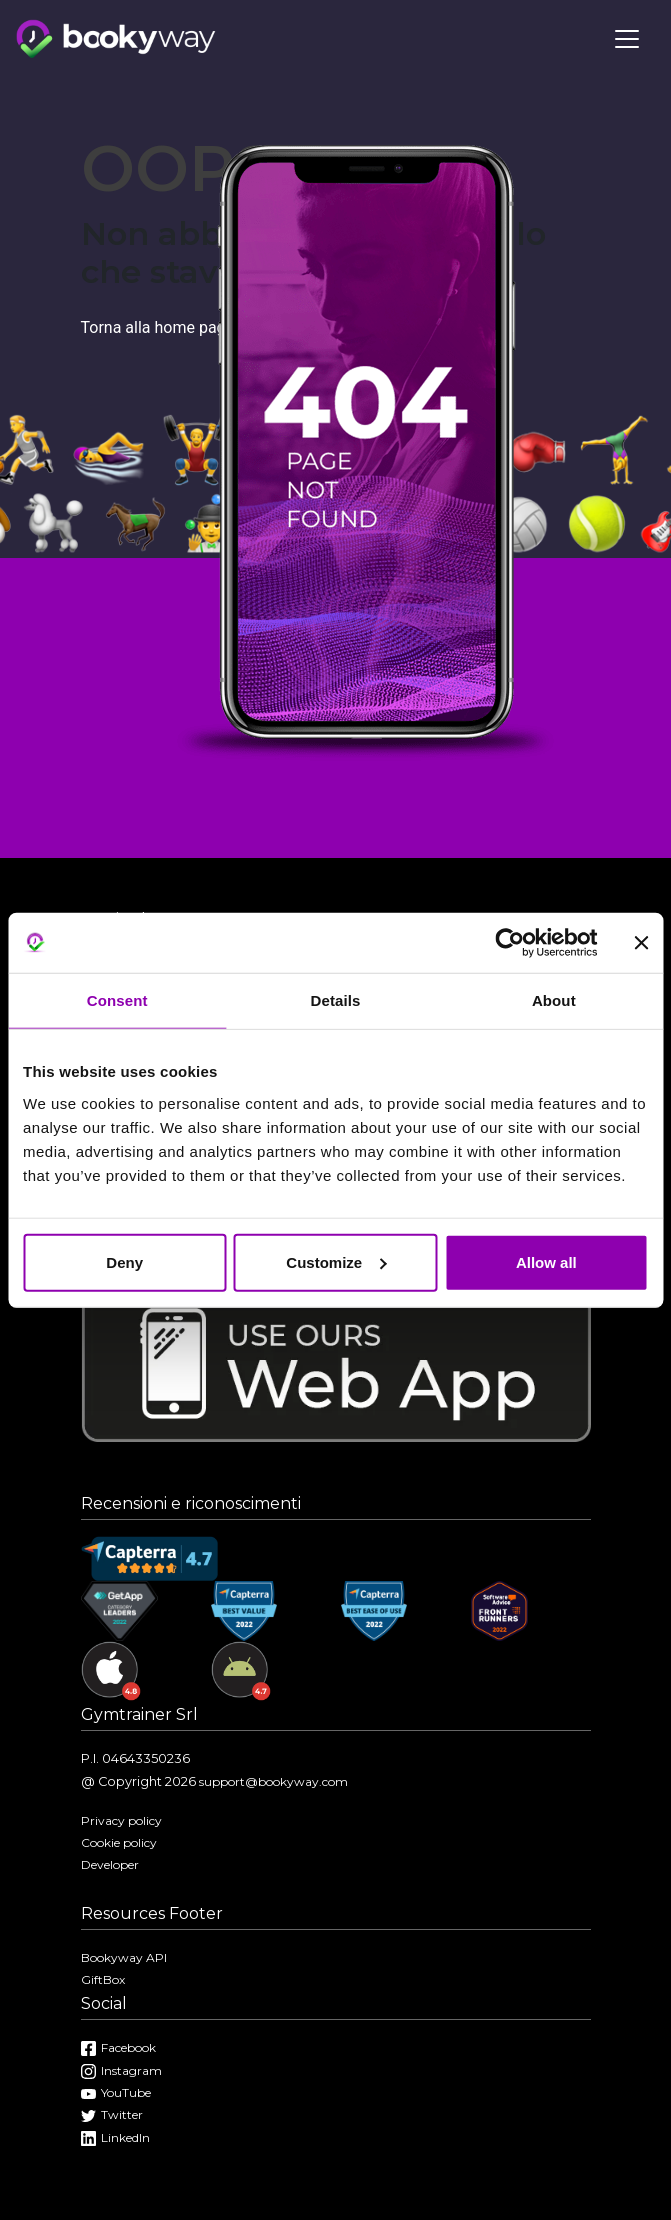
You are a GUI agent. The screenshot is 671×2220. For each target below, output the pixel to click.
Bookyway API (124, 1957)
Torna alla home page (158, 327)
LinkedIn (115, 2137)
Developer (110, 1864)
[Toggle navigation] (627, 39)
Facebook (118, 2047)
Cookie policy (119, 1842)
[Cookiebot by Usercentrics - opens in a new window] (509, 943)
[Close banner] (641, 943)
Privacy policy (121, 1820)
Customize (336, 1261)
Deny (124, 1261)
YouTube (116, 2092)
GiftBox (103, 1979)
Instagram (121, 2070)
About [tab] (554, 1000)
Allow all (546, 1261)
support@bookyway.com (273, 1781)
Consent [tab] (117, 1000)
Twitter (112, 2114)
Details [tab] (336, 1000)
